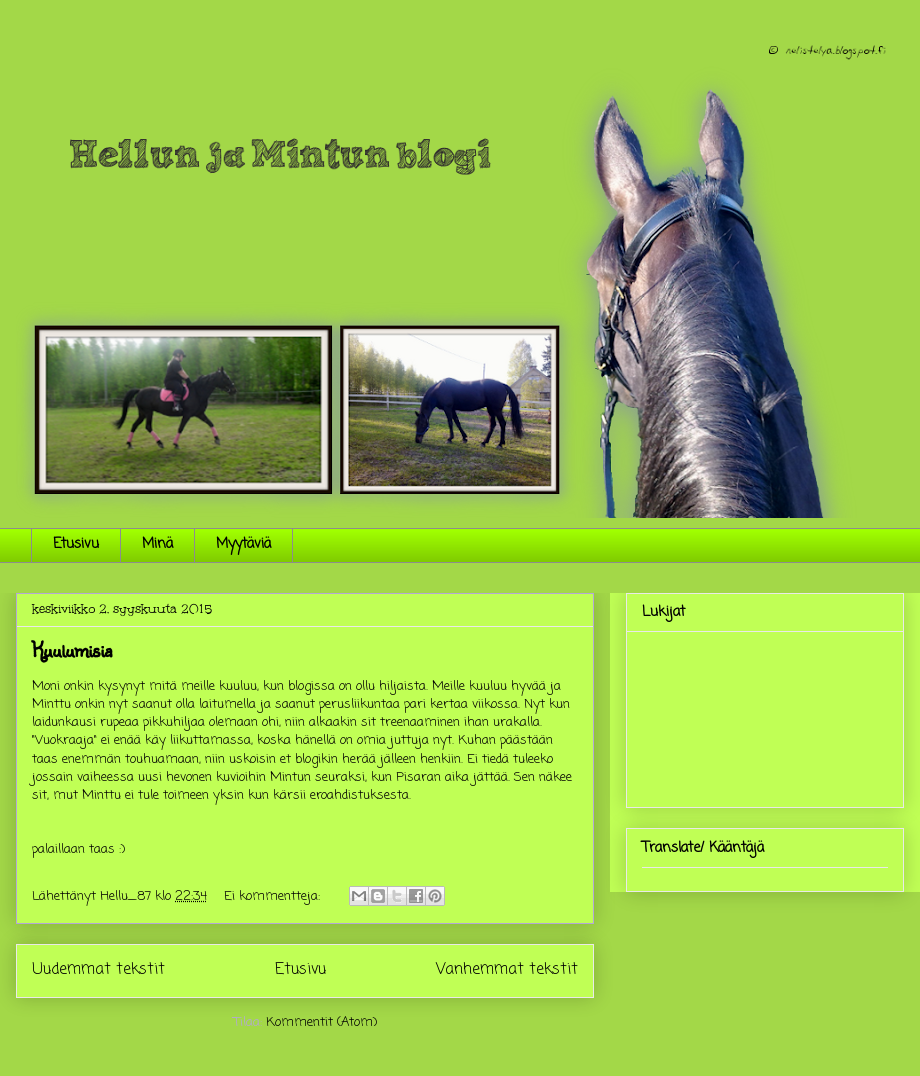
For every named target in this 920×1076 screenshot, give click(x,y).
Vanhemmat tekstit (507, 970)
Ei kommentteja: (274, 896)
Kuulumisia (72, 649)
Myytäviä (243, 544)
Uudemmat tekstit (98, 970)
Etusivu (76, 544)
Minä (157, 544)
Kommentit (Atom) (321, 1022)
